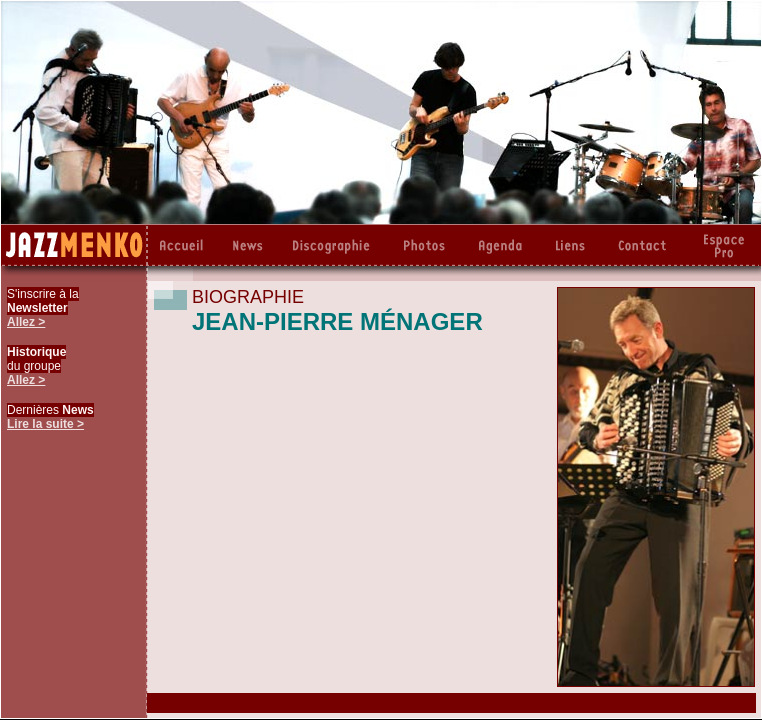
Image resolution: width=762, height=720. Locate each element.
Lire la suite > (45, 424)
